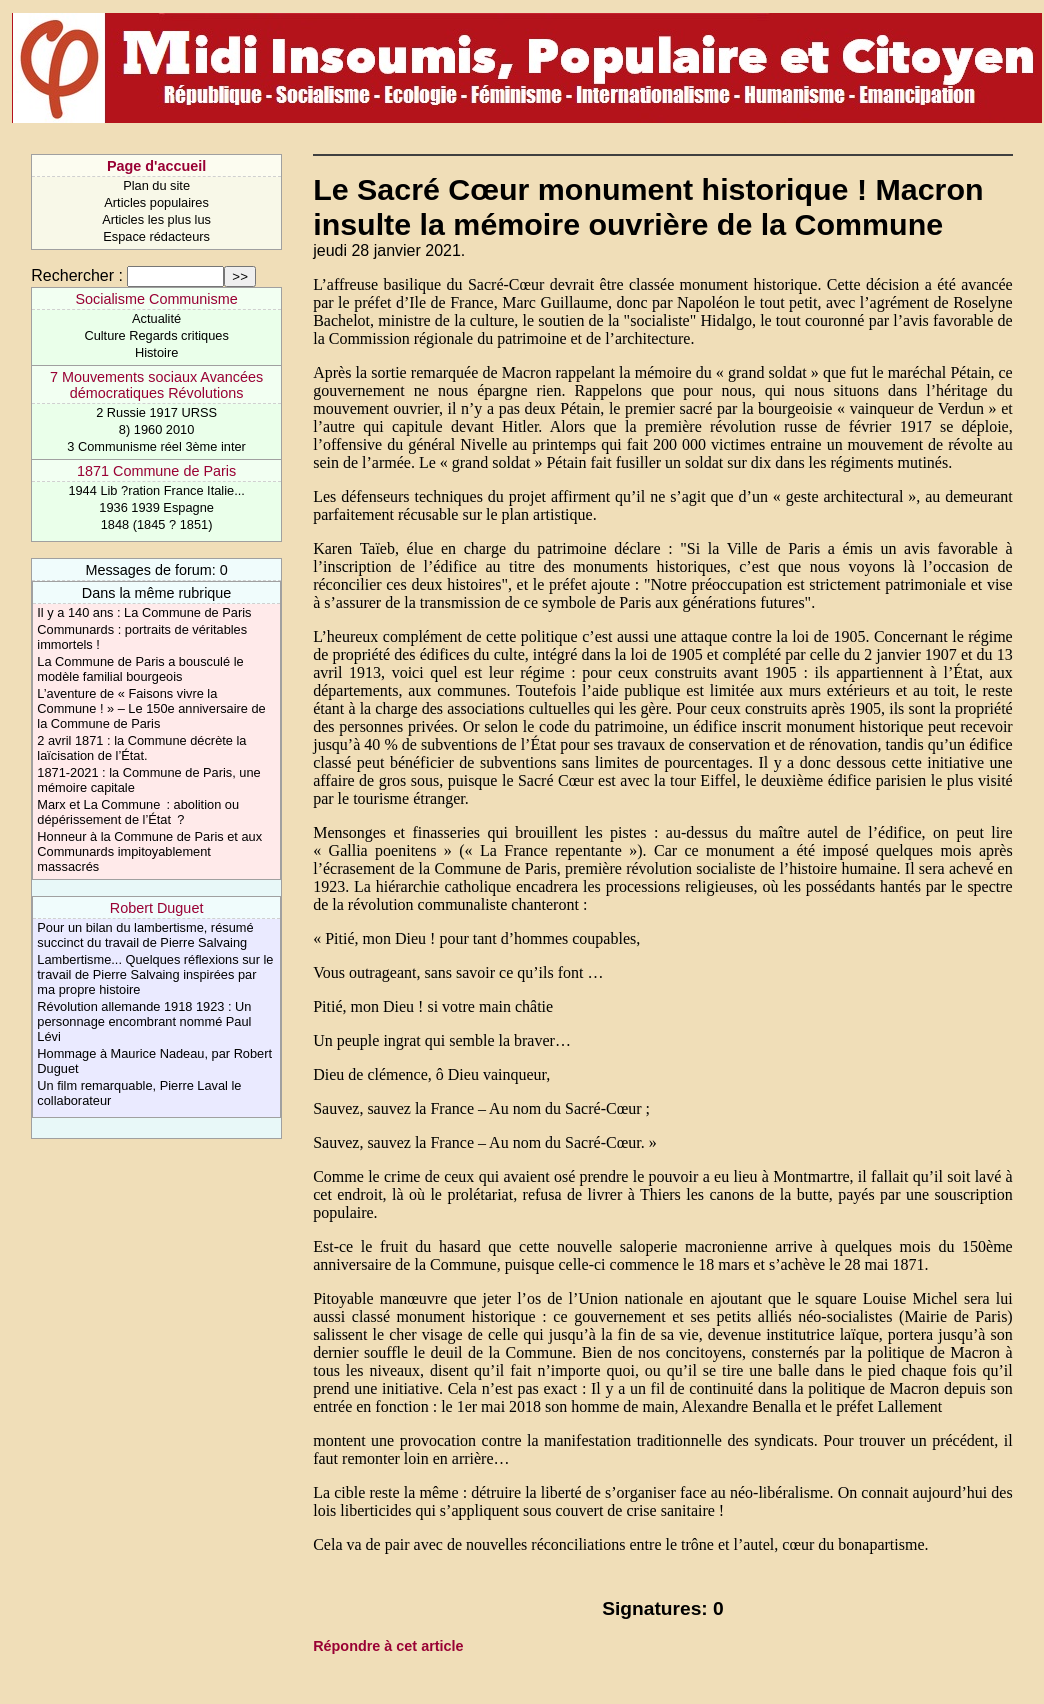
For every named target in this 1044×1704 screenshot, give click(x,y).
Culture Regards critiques (156, 335)
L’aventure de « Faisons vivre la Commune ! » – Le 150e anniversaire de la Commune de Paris (151, 708)
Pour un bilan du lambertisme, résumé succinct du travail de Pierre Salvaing (145, 935)
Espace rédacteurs (156, 236)
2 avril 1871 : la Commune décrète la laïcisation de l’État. (141, 748)
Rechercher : (77, 275)
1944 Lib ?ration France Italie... (156, 490)
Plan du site (156, 185)
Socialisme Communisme (156, 299)
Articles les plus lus (156, 219)
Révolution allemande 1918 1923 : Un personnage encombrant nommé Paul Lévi (144, 1021)
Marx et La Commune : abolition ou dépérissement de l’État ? (138, 812)
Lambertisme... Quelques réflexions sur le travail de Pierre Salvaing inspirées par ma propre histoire (155, 974)
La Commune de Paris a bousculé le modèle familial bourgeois (140, 669)
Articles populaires (156, 202)
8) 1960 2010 (156, 429)
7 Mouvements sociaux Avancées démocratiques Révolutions (156, 385)
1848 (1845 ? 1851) (157, 524)
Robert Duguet (157, 908)
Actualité (156, 318)
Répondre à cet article (388, 1646)
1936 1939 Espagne (156, 507)
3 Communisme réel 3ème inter (156, 446)
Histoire (156, 352)
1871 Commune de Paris (156, 471)
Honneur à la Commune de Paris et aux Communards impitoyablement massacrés (149, 851)
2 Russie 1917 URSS (156, 412)
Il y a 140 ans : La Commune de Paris (144, 612)
